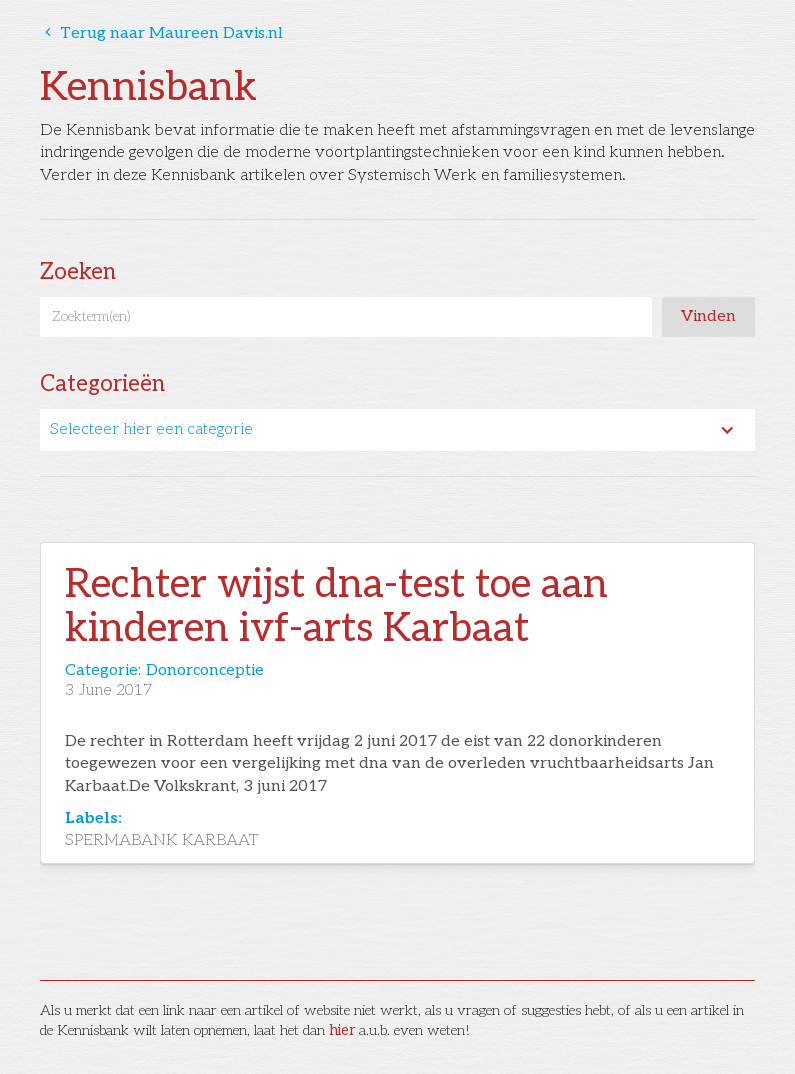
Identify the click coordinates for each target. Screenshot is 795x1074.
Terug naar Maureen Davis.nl (161, 33)
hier (342, 1030)
